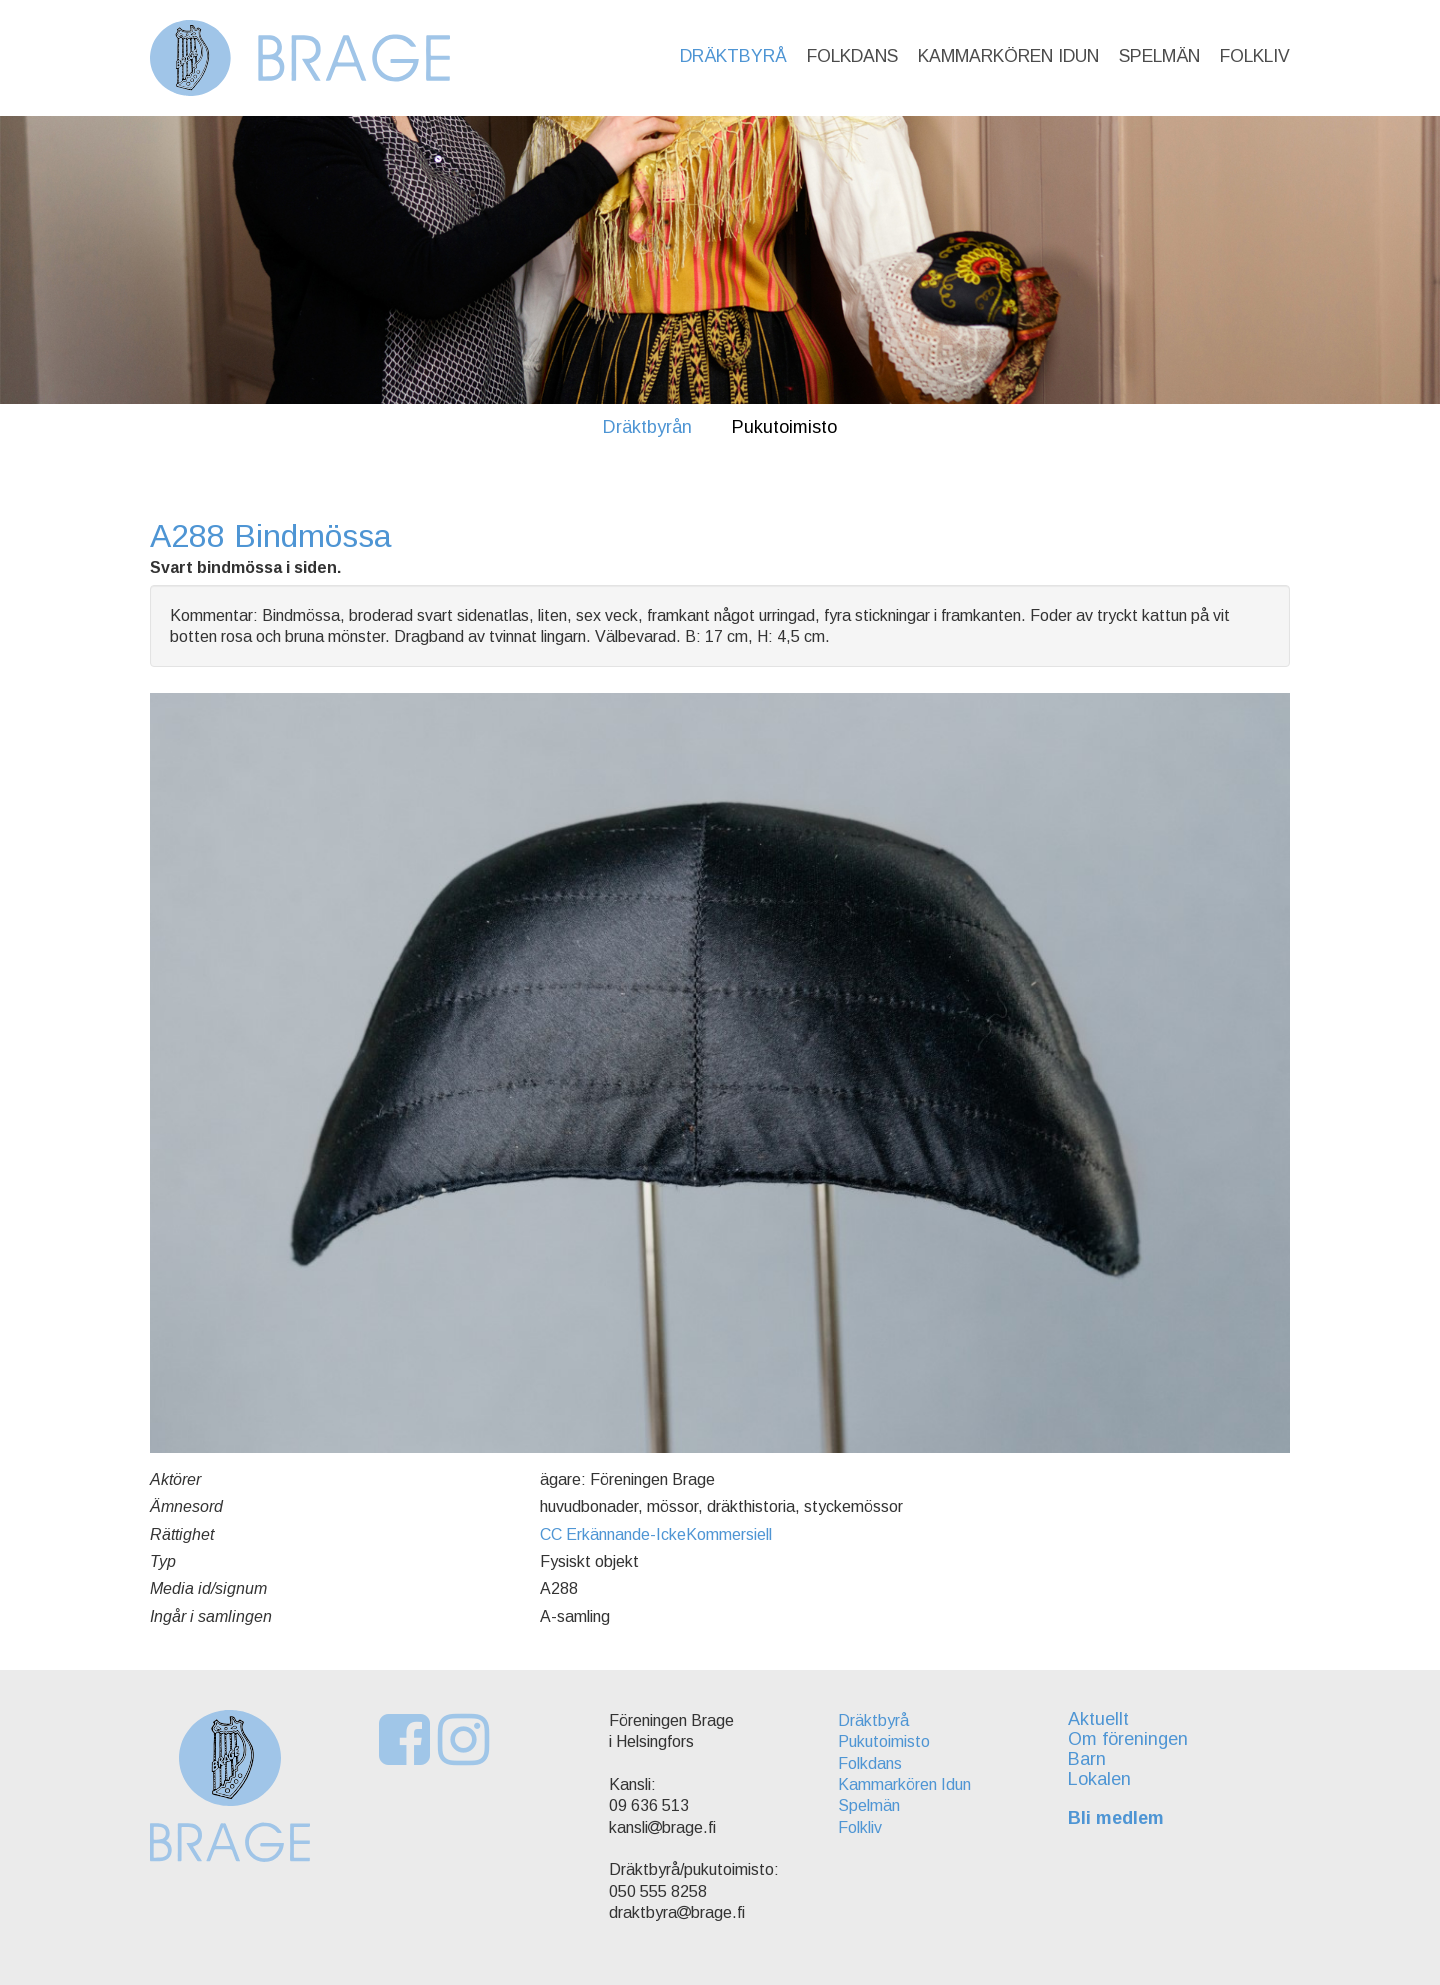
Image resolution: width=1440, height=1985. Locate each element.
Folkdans (852, 56)
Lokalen (1099, 1779)
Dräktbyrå (733, 56)
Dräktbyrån (647, 427)
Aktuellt (1098, 1719)
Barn (1087, 1759)
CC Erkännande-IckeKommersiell (656, 1534)
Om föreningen (1128, 1739)
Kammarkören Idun (1008, 56)
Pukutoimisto (784, 427)
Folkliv (1255, 56)
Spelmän (1159, 56)
